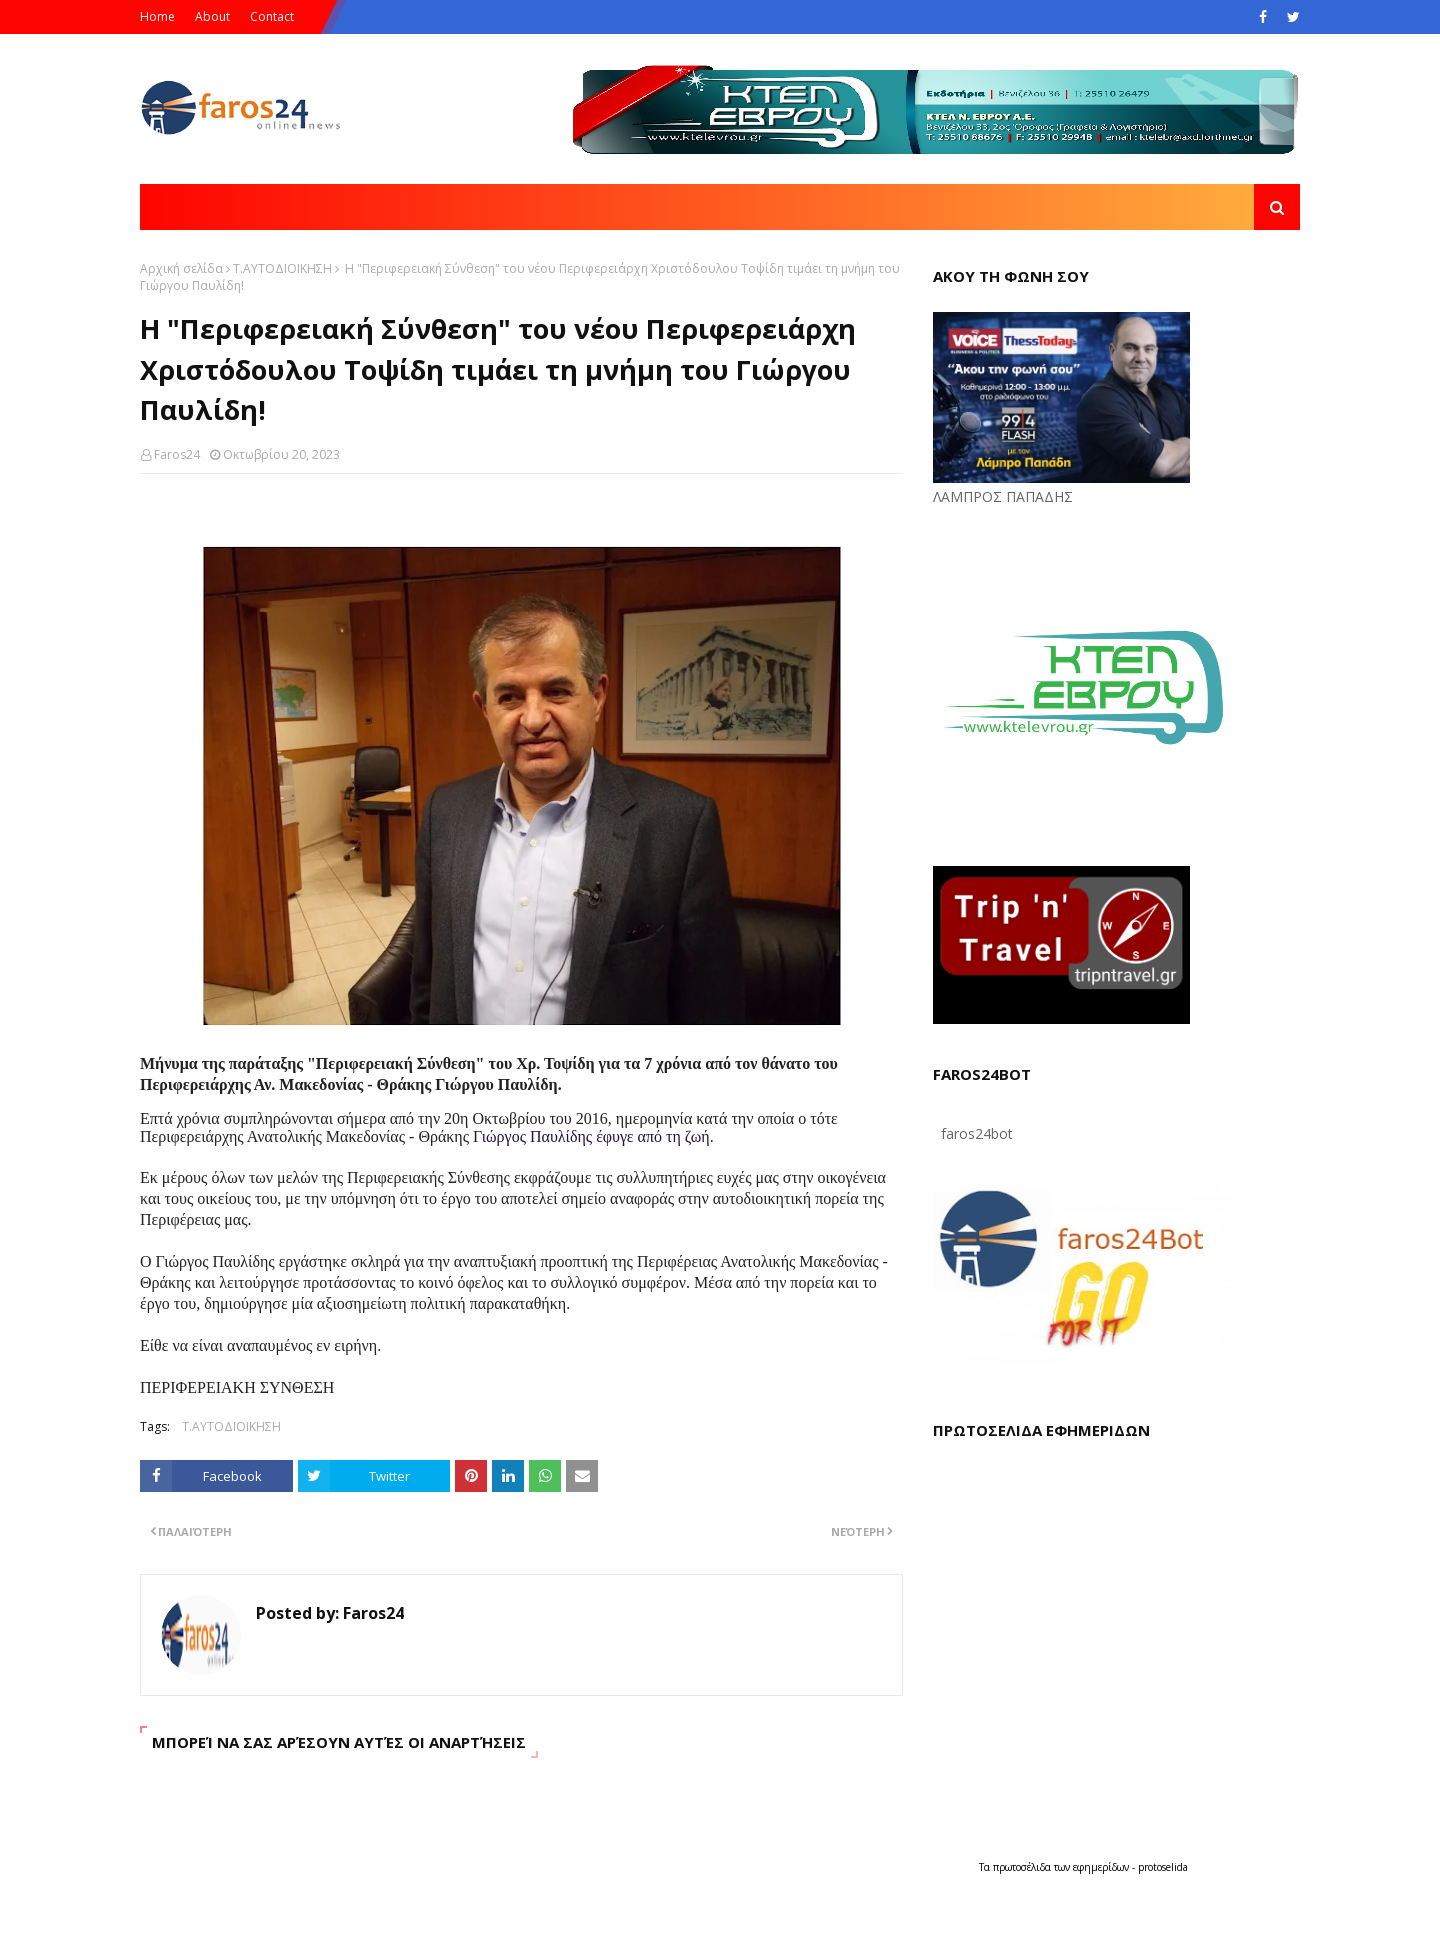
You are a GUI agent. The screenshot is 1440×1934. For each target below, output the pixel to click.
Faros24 (177, 454)
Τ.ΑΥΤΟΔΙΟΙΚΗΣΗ (282, 268)
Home (157, 16)
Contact (272, 16)
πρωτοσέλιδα (1023, 1867)
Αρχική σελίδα (181, 268)
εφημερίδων (1102, 1867)
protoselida (1163, 1867)
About (212, 16)
